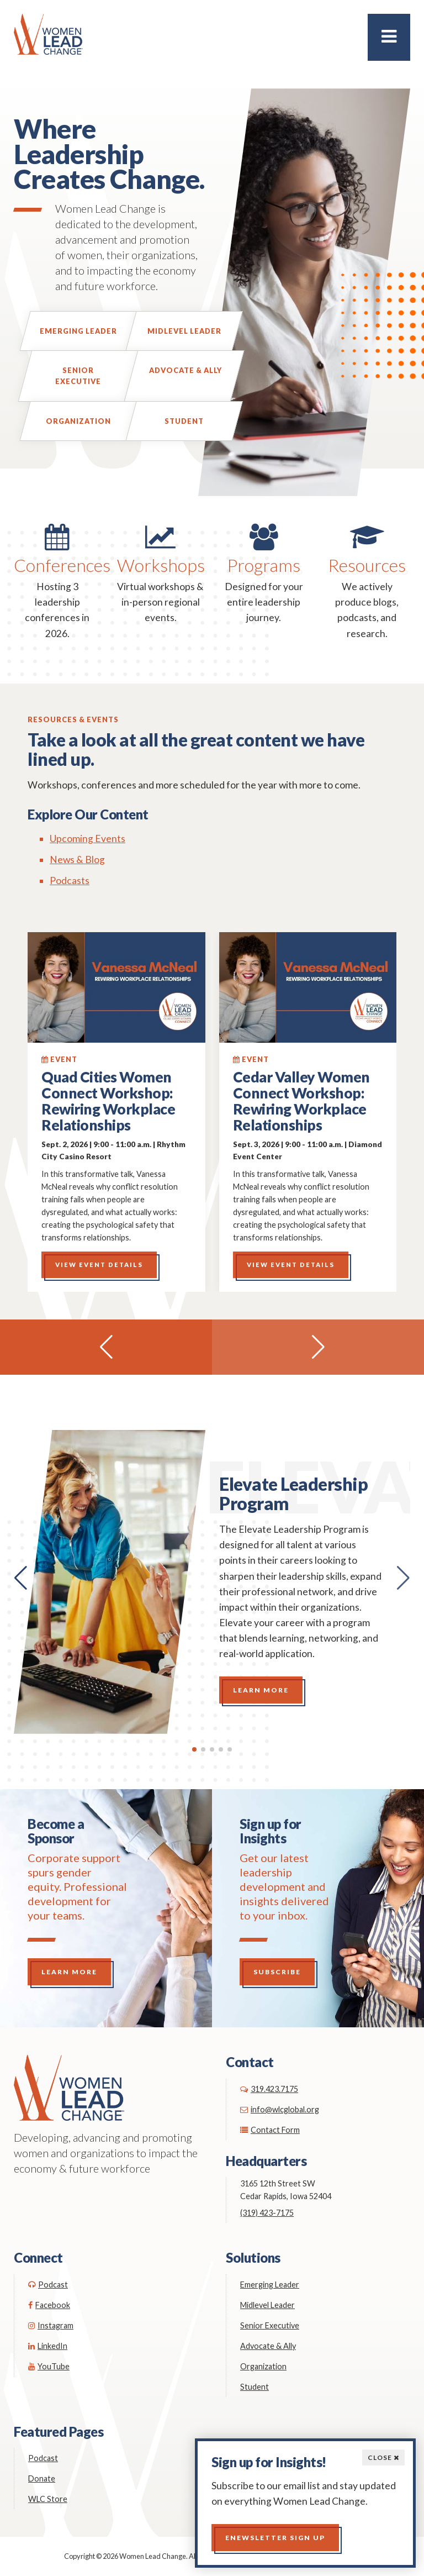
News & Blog (77, 859)
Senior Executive (78, 376)
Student (184, 421)
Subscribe (277, 1972)
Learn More (261, 1690)
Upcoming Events (87, 838)
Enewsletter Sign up (275, 2537)
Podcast (48, 2284)
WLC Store (47, 2499)
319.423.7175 (269, 2089)
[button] (106, 1347)
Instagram (50, 2325)
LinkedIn (47, 2346)
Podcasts (69, 880)
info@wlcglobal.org (279, 2109)
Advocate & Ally (185, 370)
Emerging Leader (78, 331)
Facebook (49, 2305)
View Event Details (99, 1264)
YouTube (49, 2366)
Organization (78, 421)
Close (383, 2457)
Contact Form (270, 2130)
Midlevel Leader (184, 331)
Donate (41, 2478)
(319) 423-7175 (267, 2212)
